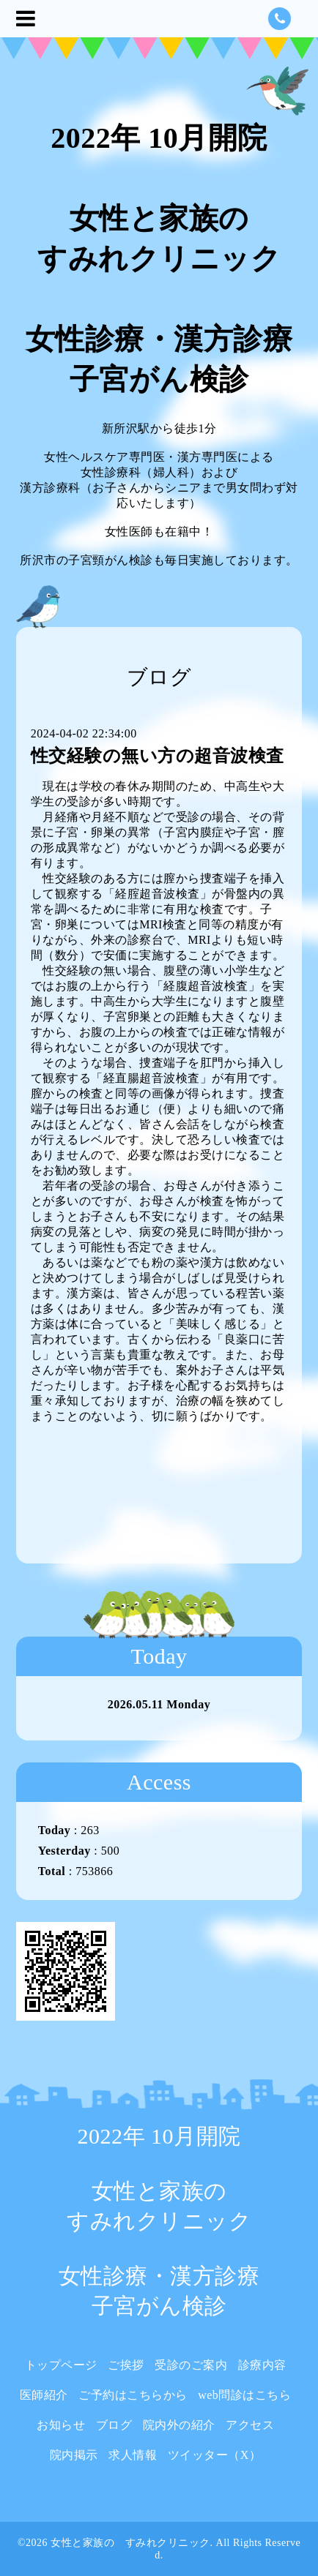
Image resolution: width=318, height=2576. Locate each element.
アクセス (250, 2425)
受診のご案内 (191, 2365)
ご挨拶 (126, 2365)
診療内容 (262, 2365)
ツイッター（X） (215, 2455)
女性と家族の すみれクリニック (130, 2542)
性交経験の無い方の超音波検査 (157, 755)
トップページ (61, 2365)
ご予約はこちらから (133, 2395)
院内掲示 (74, 2455)
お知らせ (61, 2425)
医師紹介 (44, 2395)
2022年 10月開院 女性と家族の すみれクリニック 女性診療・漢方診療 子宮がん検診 (159, 258)
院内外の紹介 (179, 2425)
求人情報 (132, 2455)
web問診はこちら (244, 2395)
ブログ (114, 2425)
